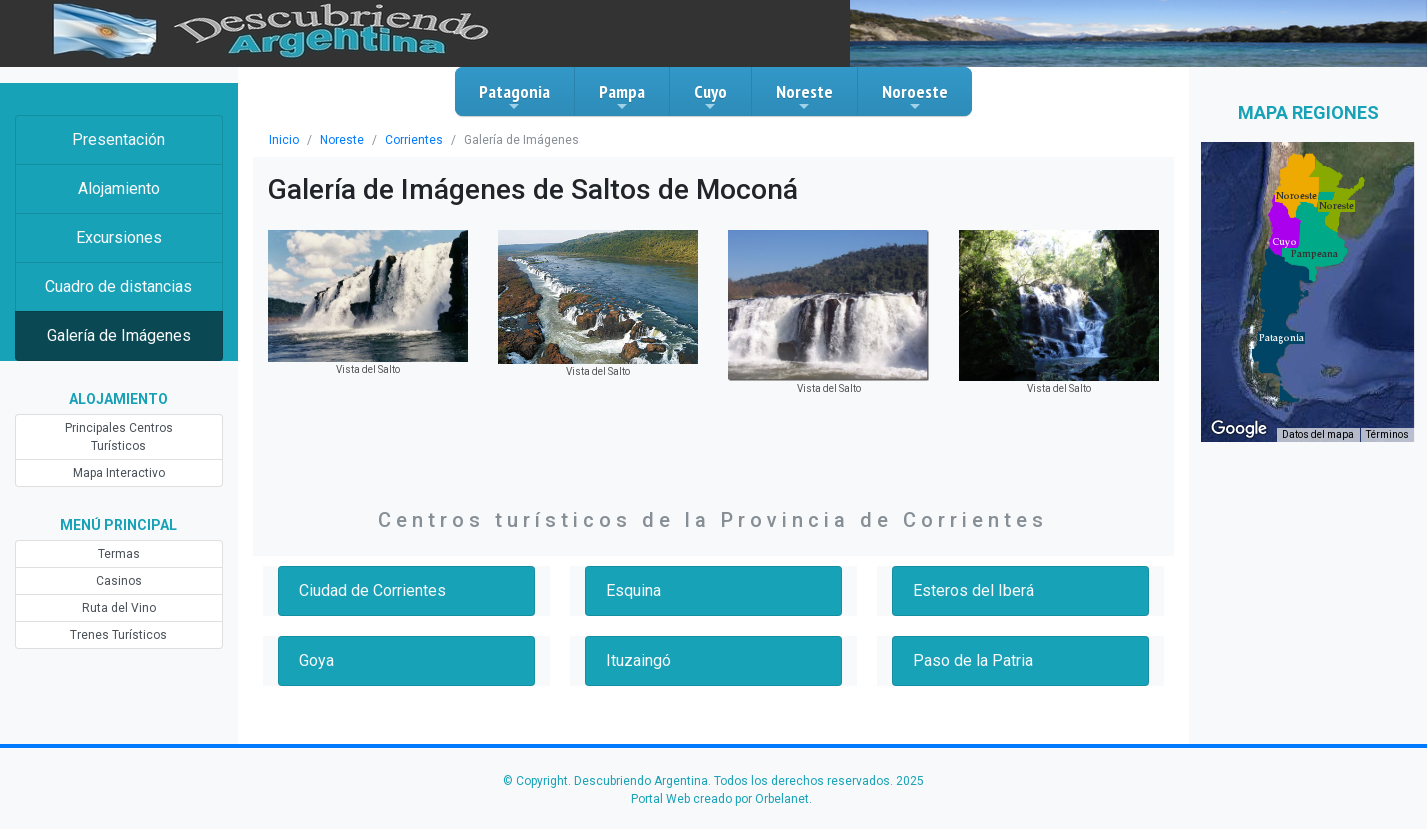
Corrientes (414, 140)
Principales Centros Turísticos (119, 437)
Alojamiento (119, 188)
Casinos (119, 581)
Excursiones (119, 237)
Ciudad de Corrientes (372, 590)
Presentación (118, 139)
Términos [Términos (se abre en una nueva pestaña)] (1387, 434)
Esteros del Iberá (973, 590)
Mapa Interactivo (119, 473)
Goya (316, 660)
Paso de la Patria (973, 660)
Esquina (633, 590)
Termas (119, 554)
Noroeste (915, 97)
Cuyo (710, 97)
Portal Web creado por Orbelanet (720, 799)
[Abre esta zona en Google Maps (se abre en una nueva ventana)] (1239, 429)
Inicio (284, 140)
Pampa (622, 97)
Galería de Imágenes (119, 335)
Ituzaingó (638, 660)
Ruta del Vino (119, 608)
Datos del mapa (1318, 434)
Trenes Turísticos (118, 635)
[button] (1281, 338)
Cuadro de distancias (118, 286)
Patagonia (514, 97)
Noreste (804, 97)
